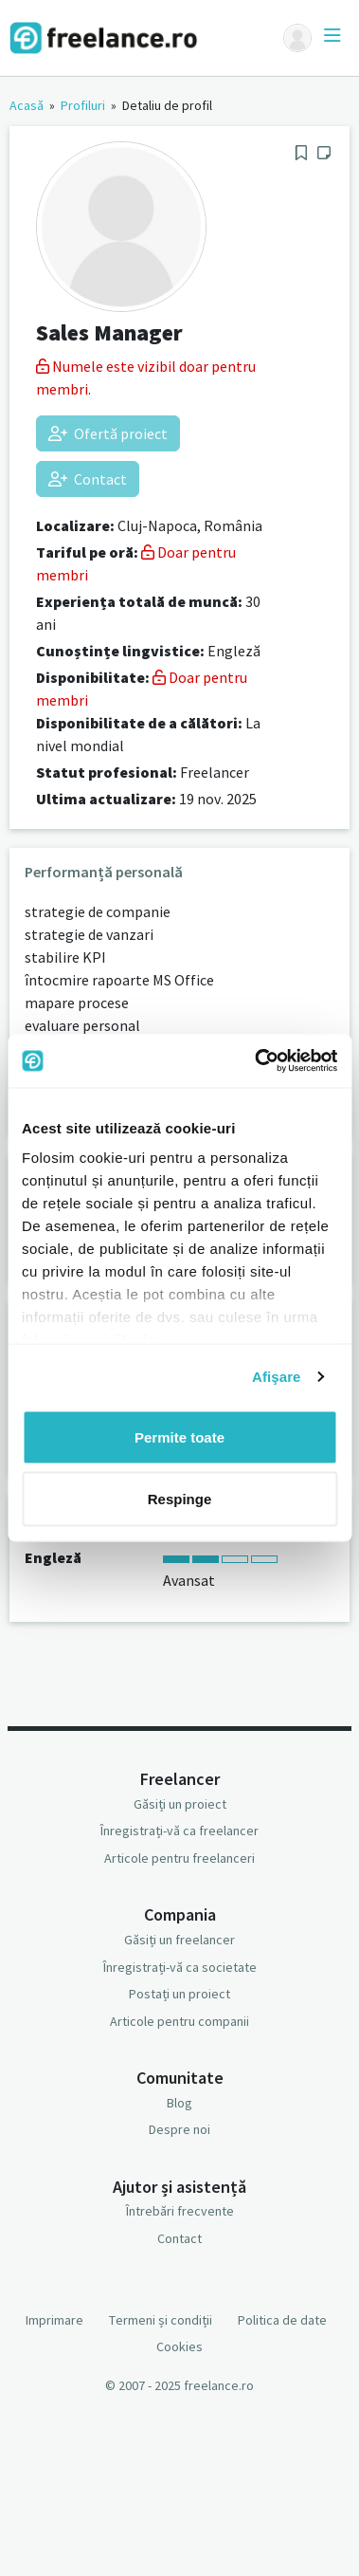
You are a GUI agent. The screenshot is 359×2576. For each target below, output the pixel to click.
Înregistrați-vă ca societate (180, 1967)
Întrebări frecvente (180, 2210)
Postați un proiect (179, 1993)
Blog (179, 2102)
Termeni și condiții (160, 2319)
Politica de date (282, 2319)
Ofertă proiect (108, 433)
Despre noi (179, 2129)
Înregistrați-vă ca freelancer (179, 1830)
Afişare (276, 1377)
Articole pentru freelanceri (179, 1858)
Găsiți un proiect (180, 1803)
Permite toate (179, 1436)
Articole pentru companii (179, 2021)
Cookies (179, 2346)
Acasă (26, 105)
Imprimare (54, 2319)
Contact (87, 478)
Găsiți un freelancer (179, 1939)
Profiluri (83, 105)
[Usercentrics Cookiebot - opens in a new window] (256, 1061)
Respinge (180, 1499)
